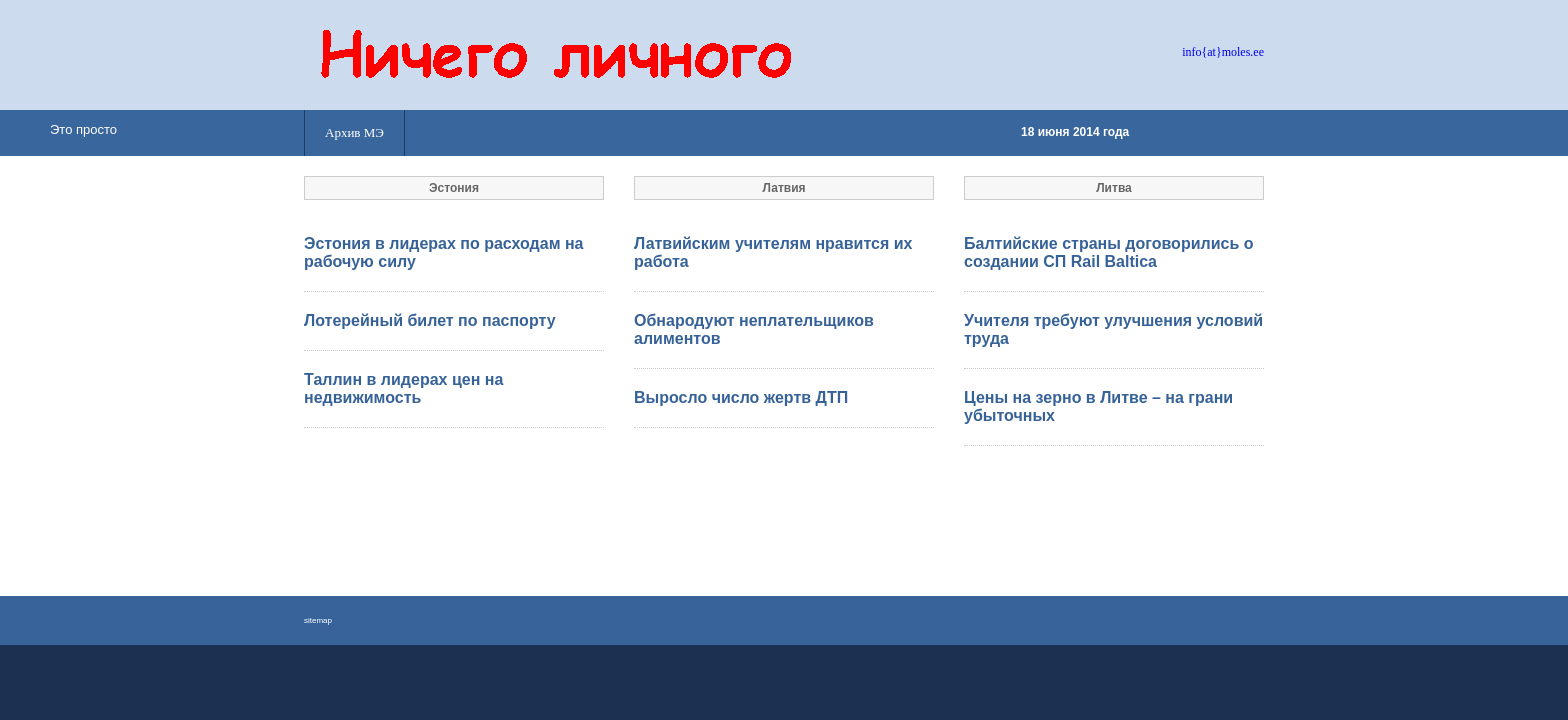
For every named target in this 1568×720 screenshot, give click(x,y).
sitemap (318, 620)
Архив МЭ (354, 132)
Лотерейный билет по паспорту (430, 320)
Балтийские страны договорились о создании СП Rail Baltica (1108, 252)
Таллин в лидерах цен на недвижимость (403, 388)
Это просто (83, 129)
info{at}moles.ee (1223, 52)
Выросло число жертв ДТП (741, 397)
